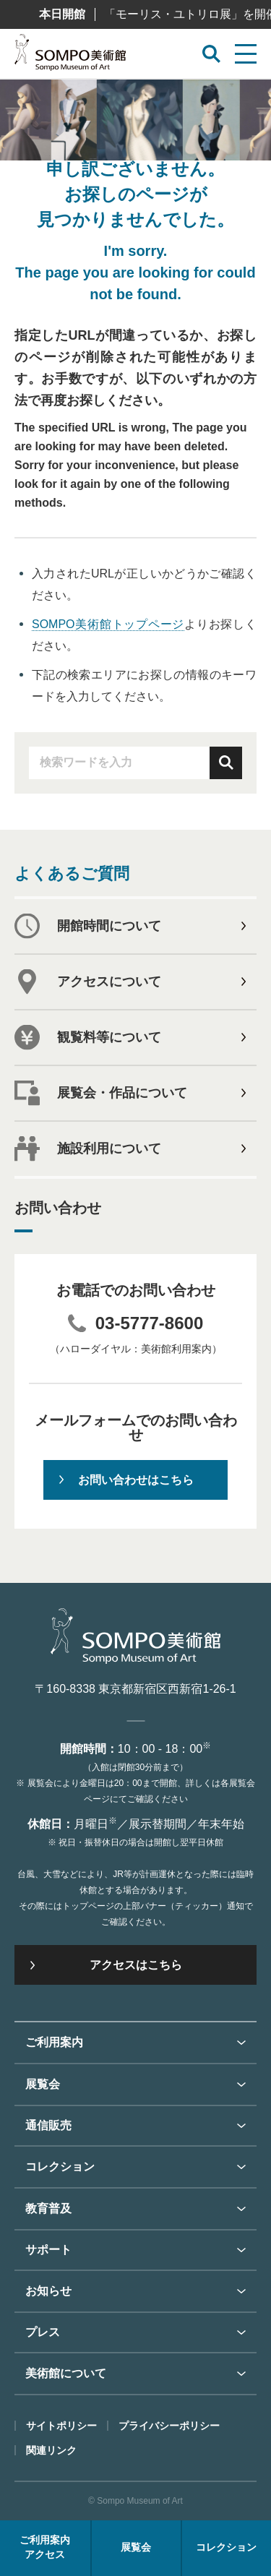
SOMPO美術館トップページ (108, 624)
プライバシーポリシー (169, 2425)
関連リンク (51, 2450)
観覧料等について (109, 1037)
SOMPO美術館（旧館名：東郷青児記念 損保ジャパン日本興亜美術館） (70, 56)
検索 (226, 763)
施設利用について (109, 1148)
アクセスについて (109, 981)
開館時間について (109, 926)
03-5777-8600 (149, 1323)
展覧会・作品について (122, 1093)
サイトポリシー (61, 2425)
